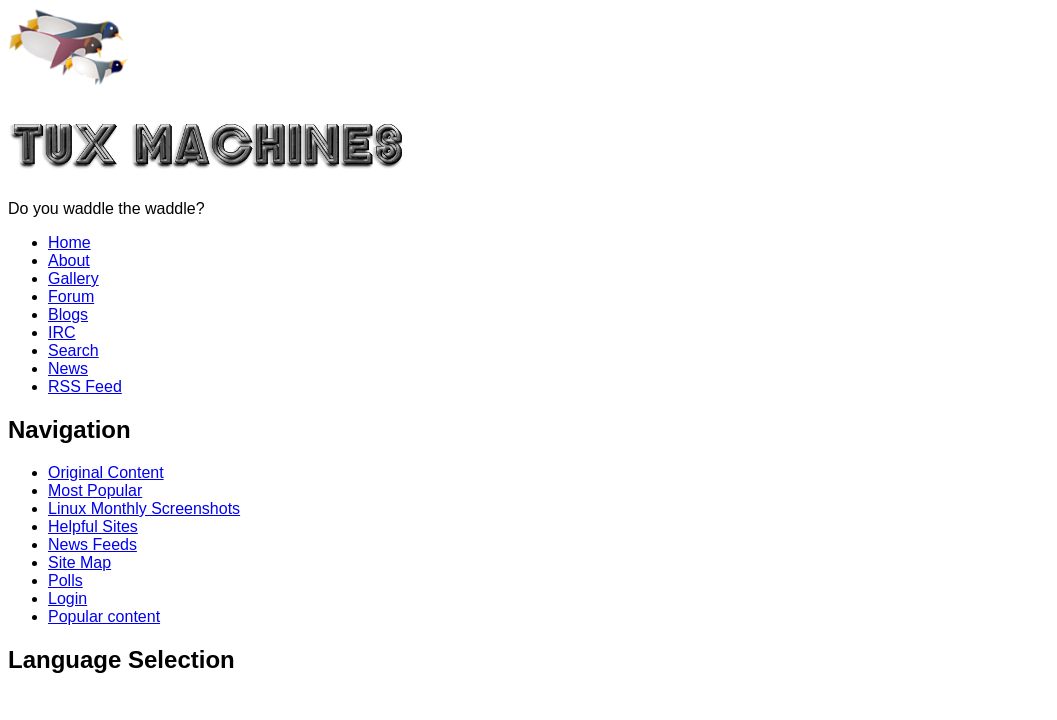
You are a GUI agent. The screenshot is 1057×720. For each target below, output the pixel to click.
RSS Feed (85, 386)
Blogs (68, 314)
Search (73, 350)
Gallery (73, 278)
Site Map (79, 562)
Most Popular (95, 490)
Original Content (106, 472)
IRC (62, 332)
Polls (65, 580)
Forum (71, 296)
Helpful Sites (93, 526)
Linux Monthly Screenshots (144, 508)
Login (67, 598)
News (68, 368)
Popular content (104, 616)
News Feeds (92, 544)
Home (69, 242)
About (69, 260)
